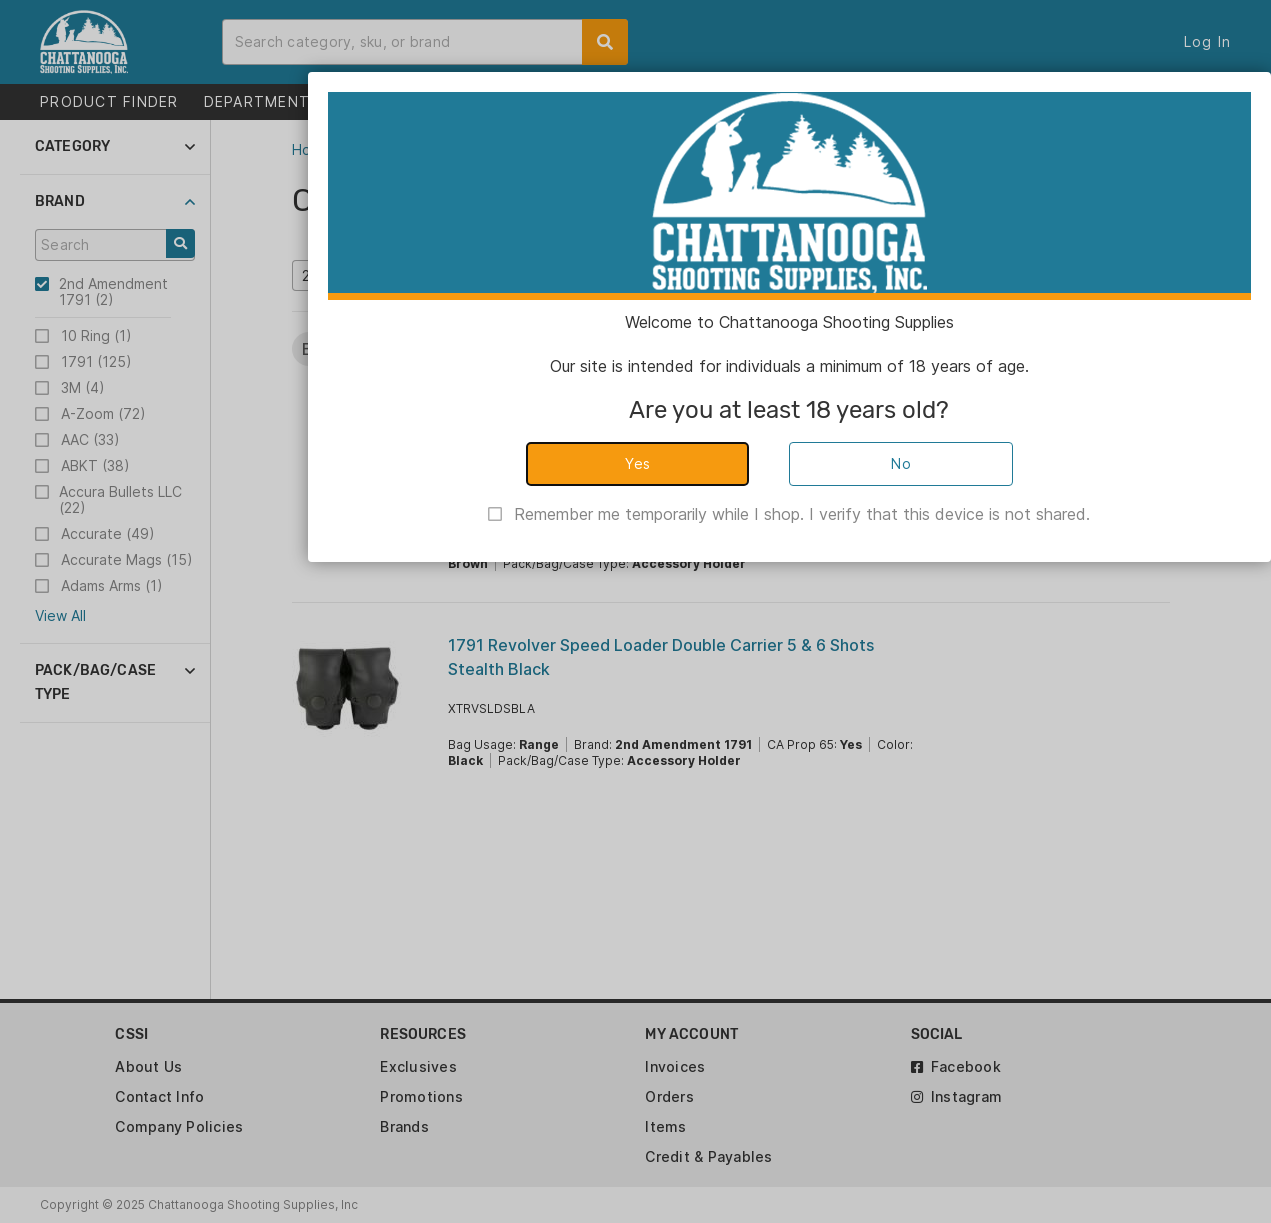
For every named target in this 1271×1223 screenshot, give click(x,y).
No (901, 463)
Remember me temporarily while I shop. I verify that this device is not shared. (802, 514)
